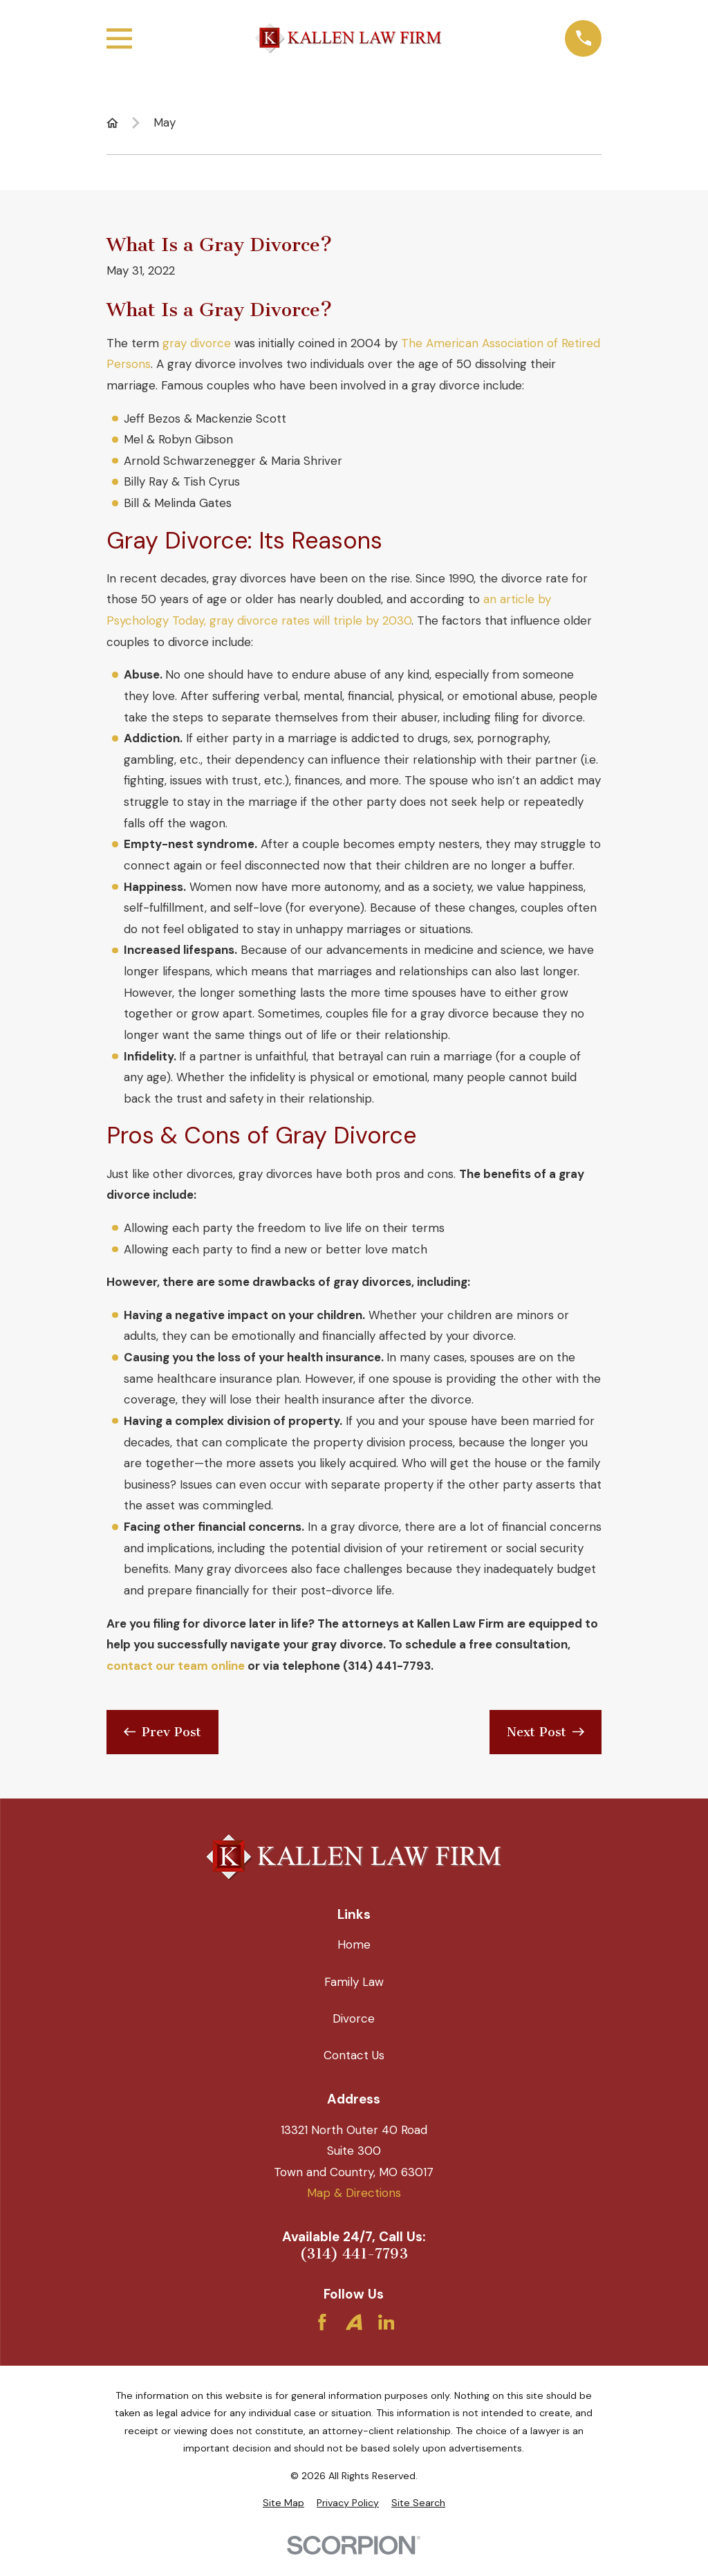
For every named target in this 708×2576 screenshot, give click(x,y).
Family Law (354, 1981)
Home (354, 1944)
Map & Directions (354, 2192)
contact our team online (175, 1665)
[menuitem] (283, 2503)
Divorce (354, 2018)
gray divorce (196, 343)
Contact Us (354, 2055)
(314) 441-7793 (353, 2254)
